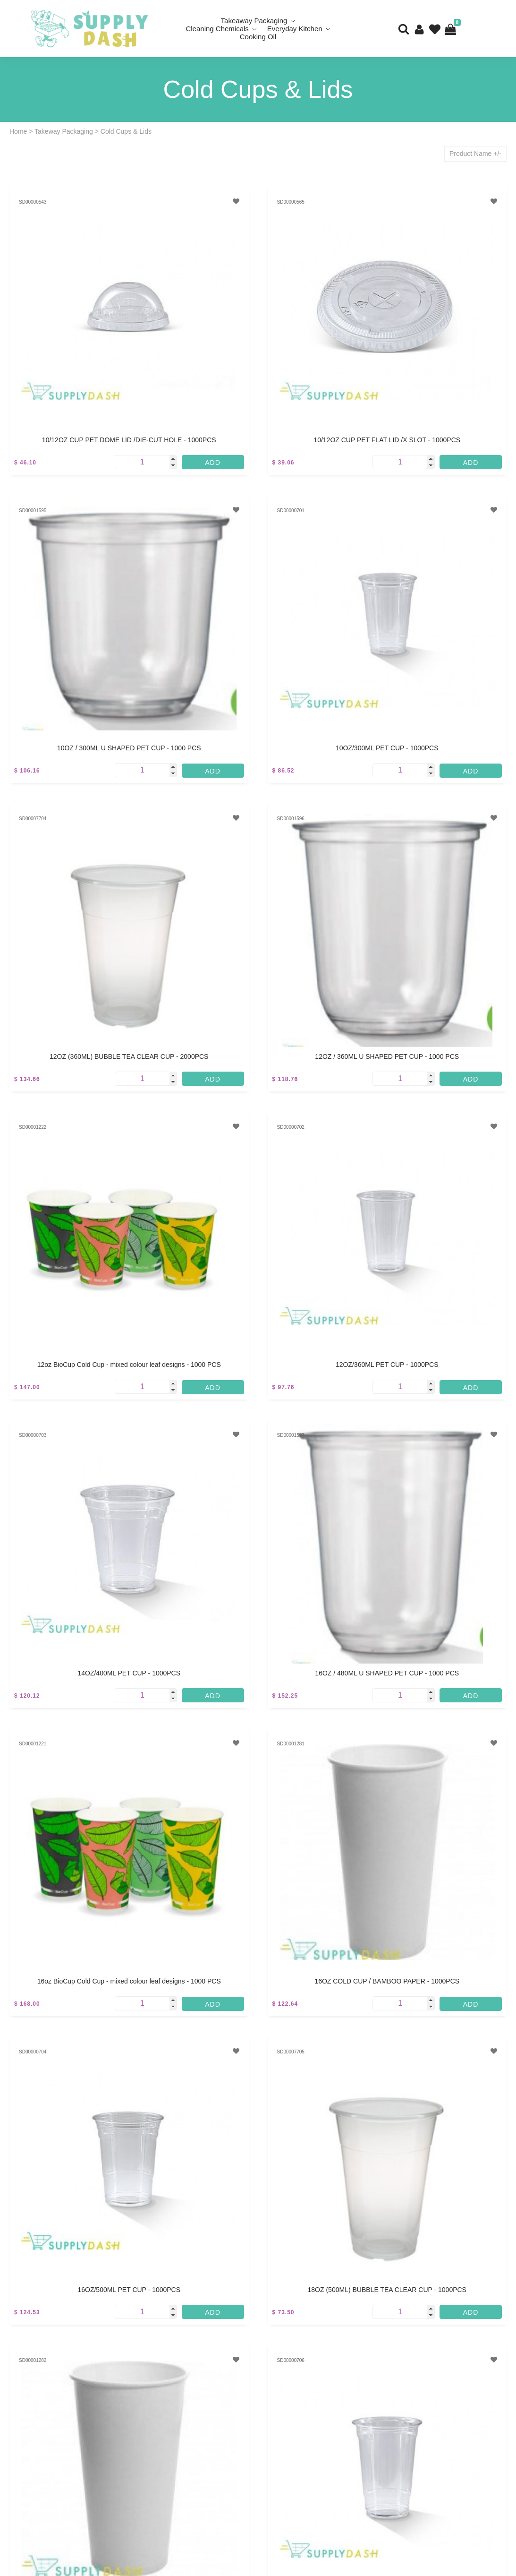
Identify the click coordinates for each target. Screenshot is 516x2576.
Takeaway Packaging (254, 21)
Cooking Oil (258, 37)
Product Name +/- (475, 153)
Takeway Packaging (63, 131)
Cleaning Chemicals (217, 29)
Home (18, 131)
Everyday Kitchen (294, 29)
